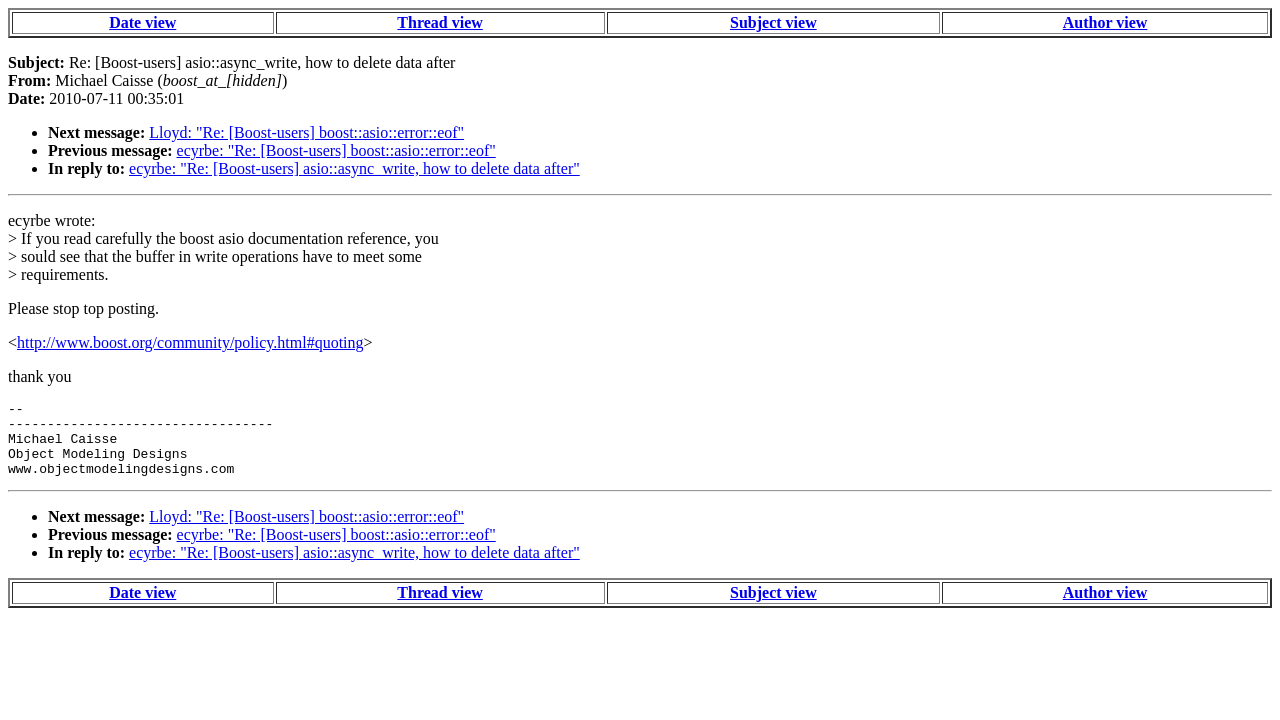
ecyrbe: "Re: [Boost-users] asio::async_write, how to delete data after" (354, 168)
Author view (1105, 22)
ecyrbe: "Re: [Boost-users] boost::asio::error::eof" (336, 150)
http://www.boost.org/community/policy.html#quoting (190, 342)
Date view (142, 22)
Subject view (773, 22)
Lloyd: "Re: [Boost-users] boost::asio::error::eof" (306, 132)
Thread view (439, 22)
